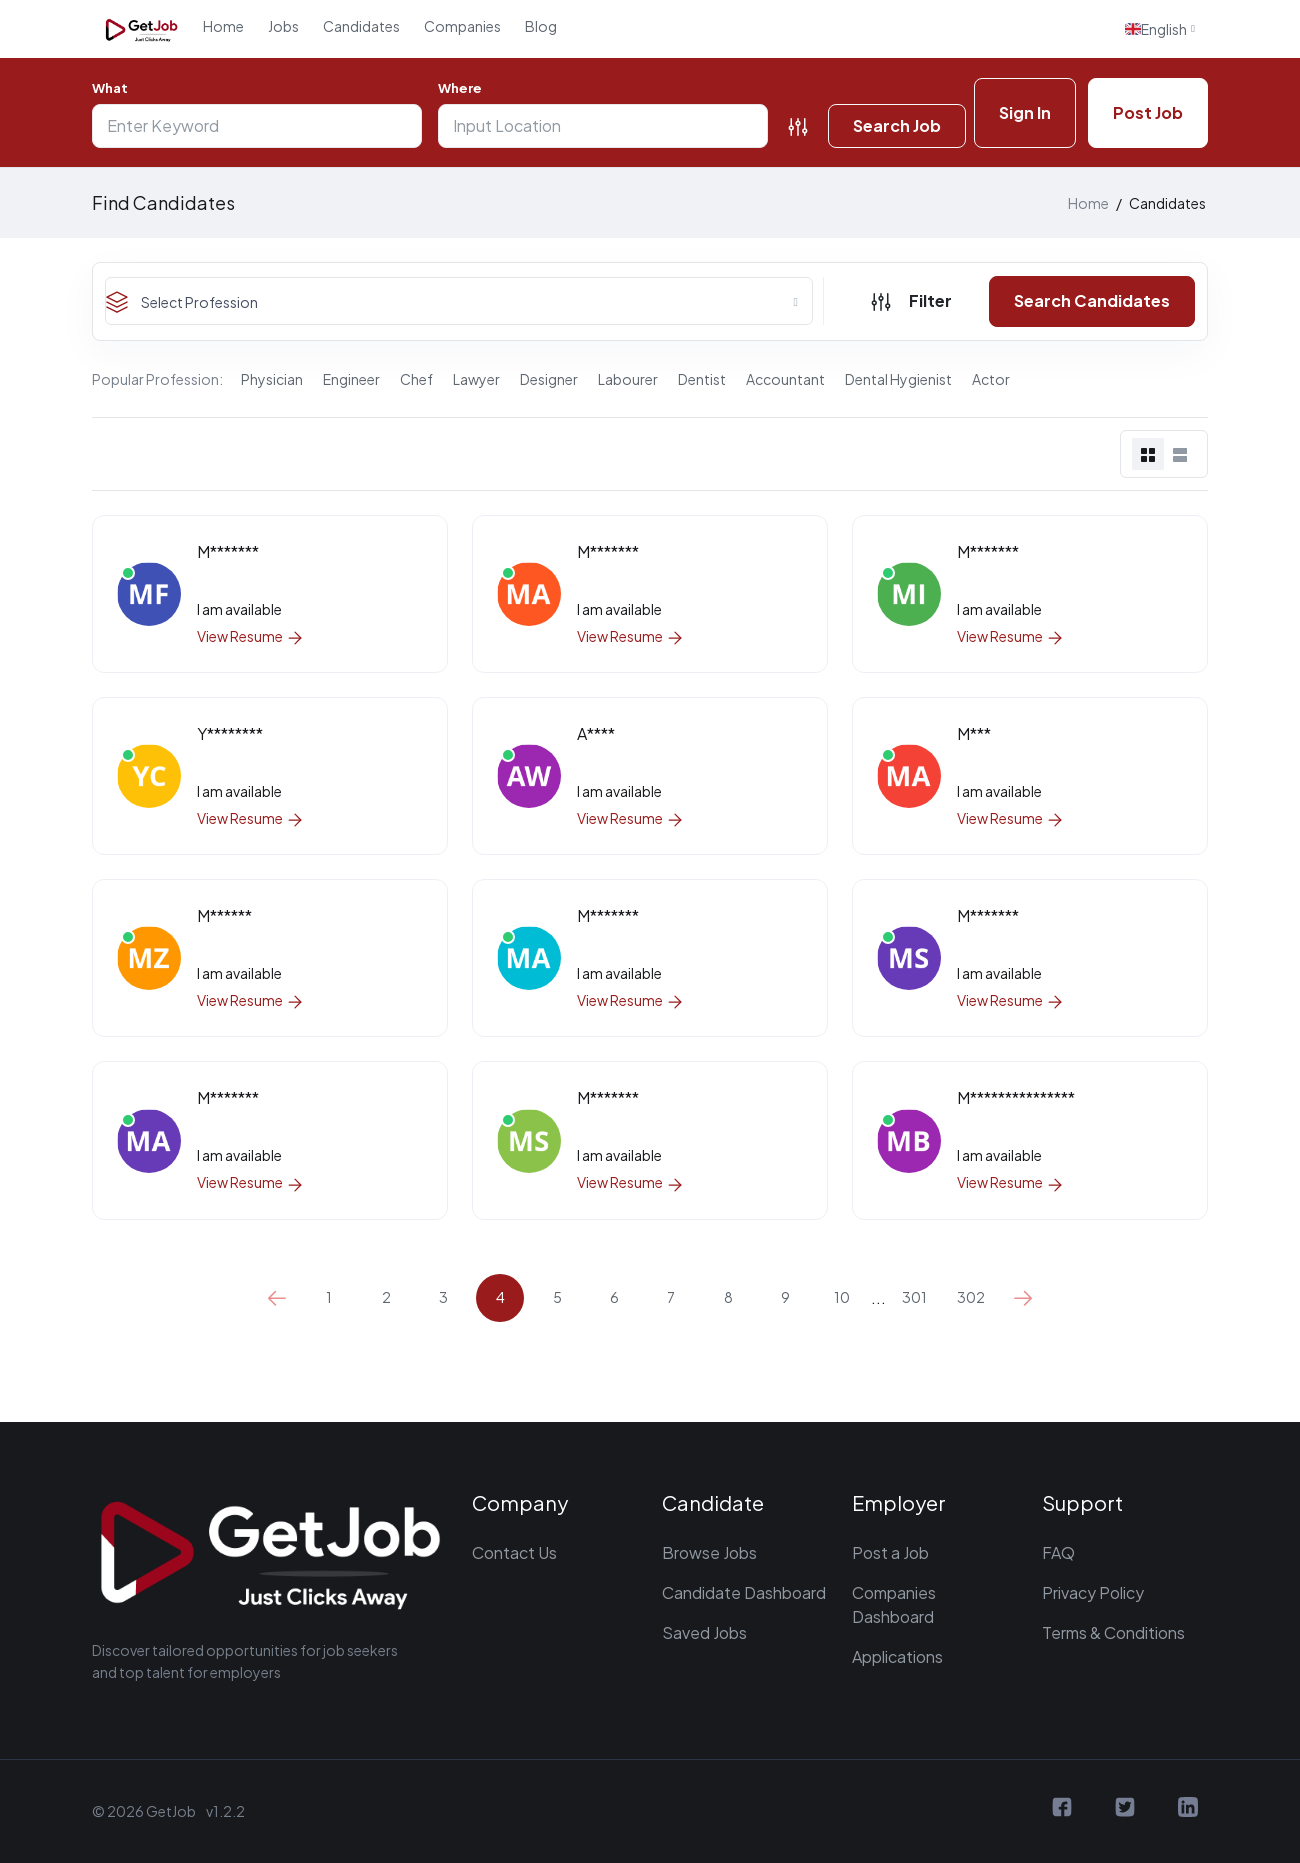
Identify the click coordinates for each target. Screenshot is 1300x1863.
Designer (549, 379)
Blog (541, 26)
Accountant (785, 379)
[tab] (1148, 454)
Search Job (897, 125)
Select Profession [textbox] (199, 302)
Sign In (1025, 112)
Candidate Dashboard (744, 1592)
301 (914, 1297)
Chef (416, 379)
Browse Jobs (709, 1552)
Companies (462, 26)
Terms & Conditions (1113, 1632)
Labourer (628, 379)
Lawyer (476, 379)
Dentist (702, 379)
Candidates (361, 26)
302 (971, 1297)
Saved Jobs (704, 1632)
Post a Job (890, 1552)
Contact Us (514, 1552)
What (110, 88)
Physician (272, 379)
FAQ (1058, 1552)
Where (460, 88)
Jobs (283, 26)
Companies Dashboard (894, 1604)
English (1156, 29)
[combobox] (459, 301)
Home (223, 26)
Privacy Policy (1093, 1592)
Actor (991, 379)
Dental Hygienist (898, 379)
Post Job (1148, 112)
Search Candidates (1092, 300)
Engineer (351, 379)
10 (842, 1297)
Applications (897, 1656)
